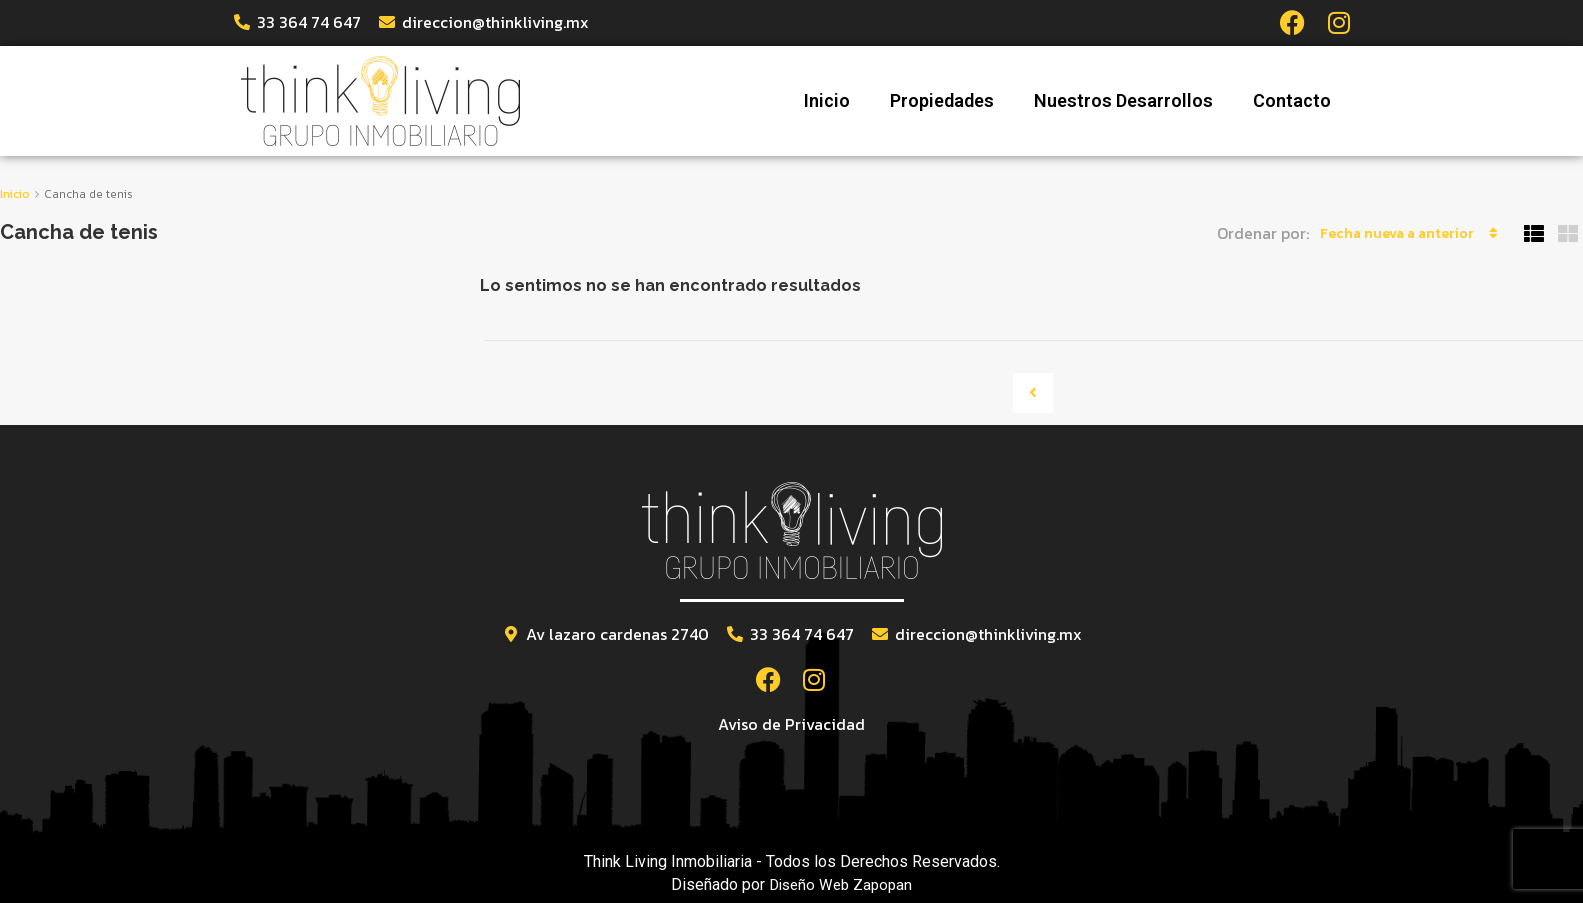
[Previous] (1033, 392)
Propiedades (942, 99)
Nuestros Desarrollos (1123, 99)
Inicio (827, 99)
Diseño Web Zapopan (840, 882)
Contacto (1292, 99)
